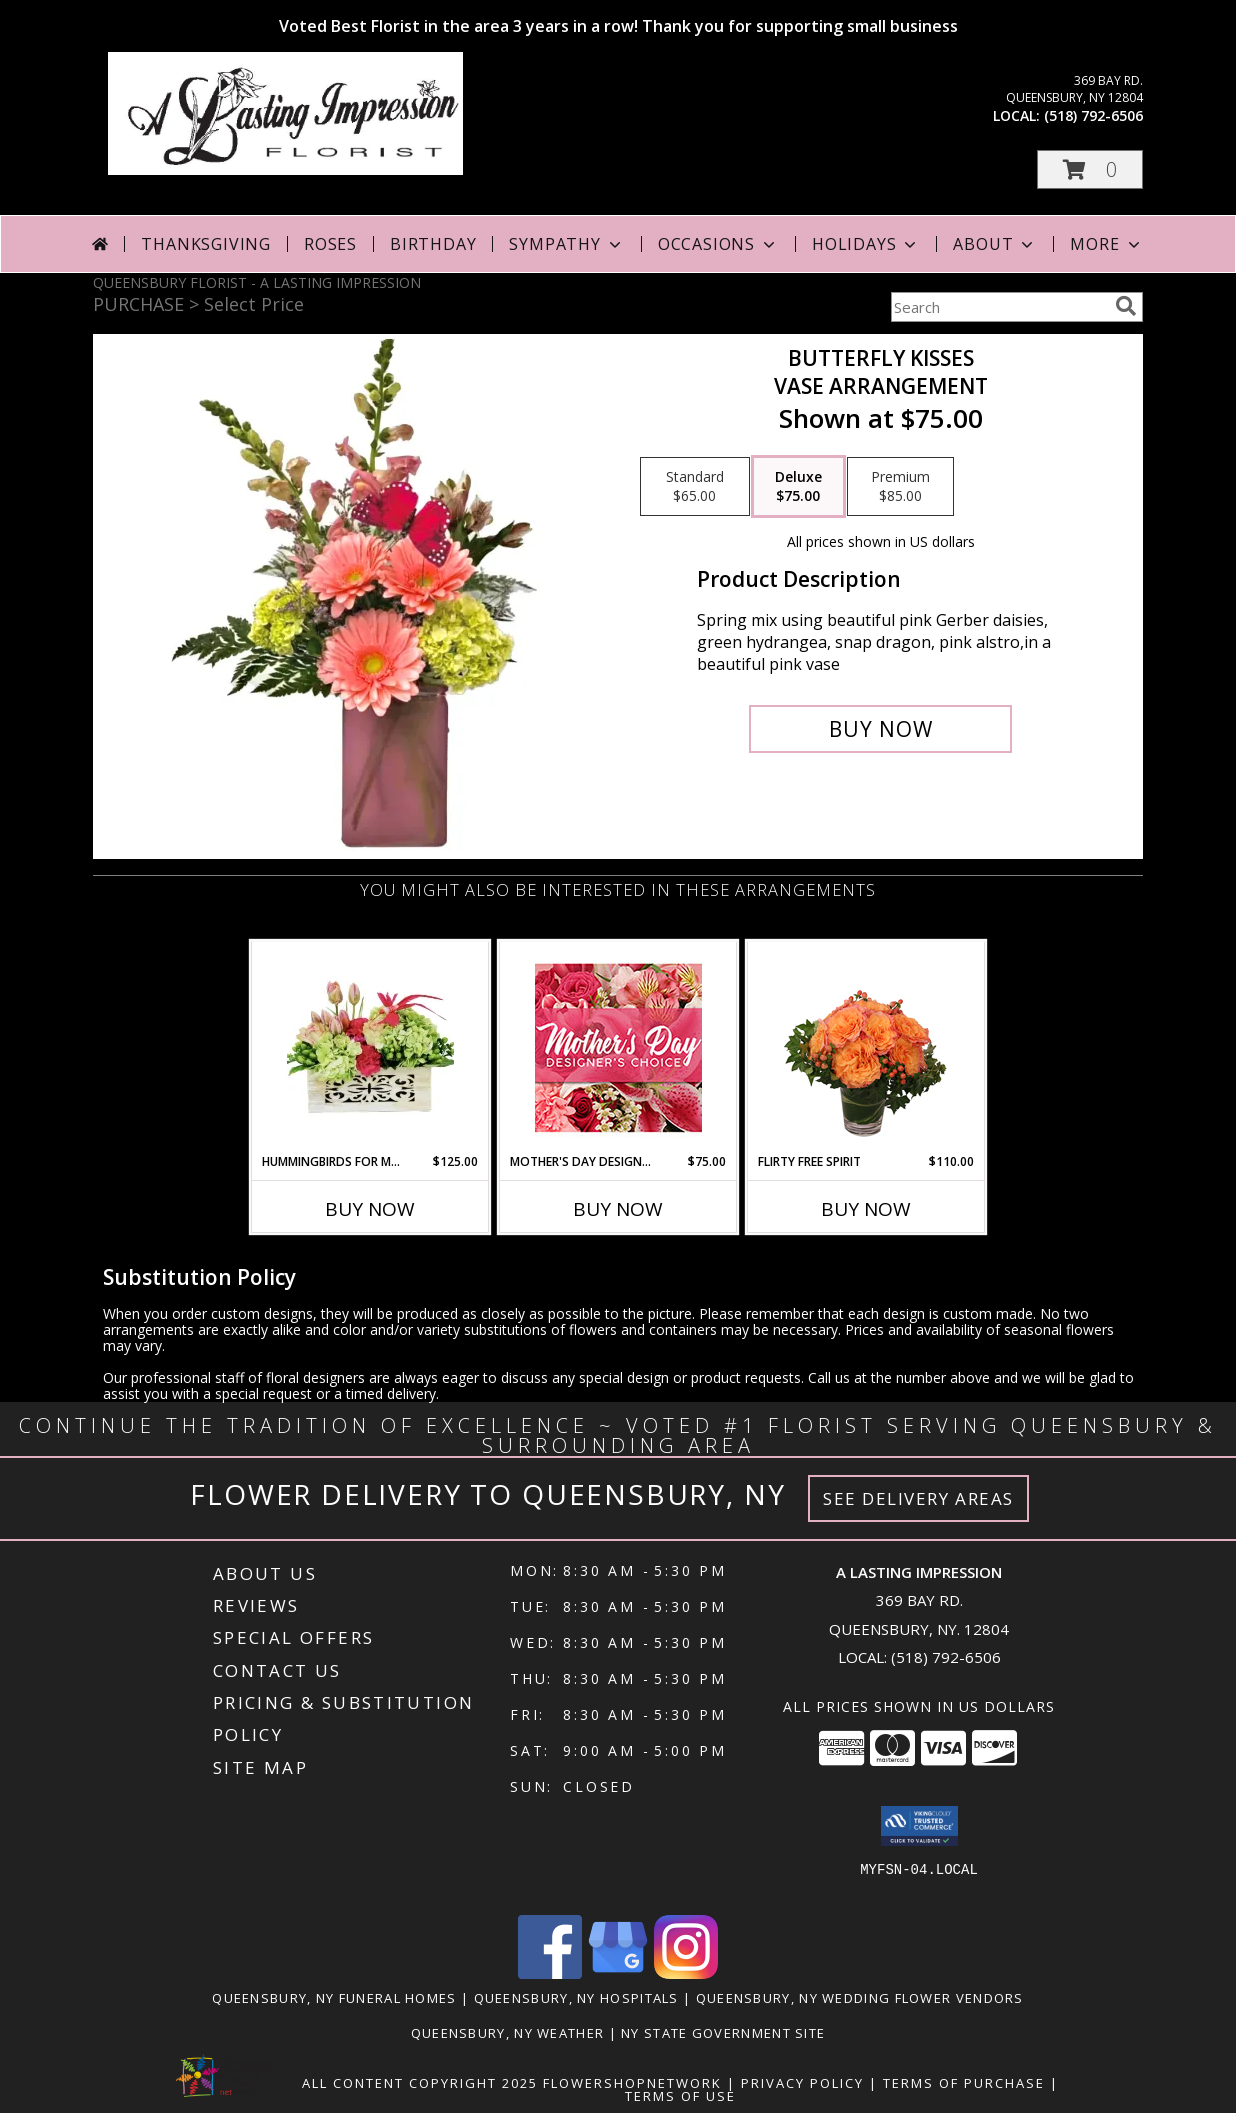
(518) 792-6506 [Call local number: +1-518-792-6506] (1093, 115)
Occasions (718, 244)
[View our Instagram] (686, 1973)
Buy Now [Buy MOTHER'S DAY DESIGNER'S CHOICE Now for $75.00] (618, 1209)
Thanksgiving (206, 244)
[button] (1090, 169)
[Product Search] (999, 307)
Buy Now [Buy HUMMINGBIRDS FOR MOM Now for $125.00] (370, 1209)
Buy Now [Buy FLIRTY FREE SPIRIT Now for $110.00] (866, 1209)
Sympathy (566, 244)
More (1106, 244)
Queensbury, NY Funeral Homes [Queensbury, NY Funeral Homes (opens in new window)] (334, 1998)
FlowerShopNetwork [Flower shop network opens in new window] (632, 2083)
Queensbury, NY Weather (508, 2033)
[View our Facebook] (550, 1973)
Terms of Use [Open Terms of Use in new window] (680, 2096)
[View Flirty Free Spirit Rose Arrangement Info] (866, 1047)
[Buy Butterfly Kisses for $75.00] (880, 729)
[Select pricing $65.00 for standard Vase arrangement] (695, 487)
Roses (330, 244)
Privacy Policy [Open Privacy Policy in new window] (802, 2083)
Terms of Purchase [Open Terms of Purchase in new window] (964, 2083)
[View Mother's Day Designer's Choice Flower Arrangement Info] (618, 1047)
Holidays (866, 244)
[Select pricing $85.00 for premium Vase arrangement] (900, 487)
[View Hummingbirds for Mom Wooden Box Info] (370, 1047)
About (995, 244)
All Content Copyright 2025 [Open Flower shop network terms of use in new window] (420, 2083)
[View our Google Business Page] (618, 1973)
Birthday (433, 244)
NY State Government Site (723, 2033)
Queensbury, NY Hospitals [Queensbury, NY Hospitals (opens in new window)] (576, 1998)
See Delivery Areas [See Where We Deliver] (918, 1498)
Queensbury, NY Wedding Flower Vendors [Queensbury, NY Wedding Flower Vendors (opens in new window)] (860, 1998)
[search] (1126, 306)
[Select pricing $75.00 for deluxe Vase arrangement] (798, 487)
